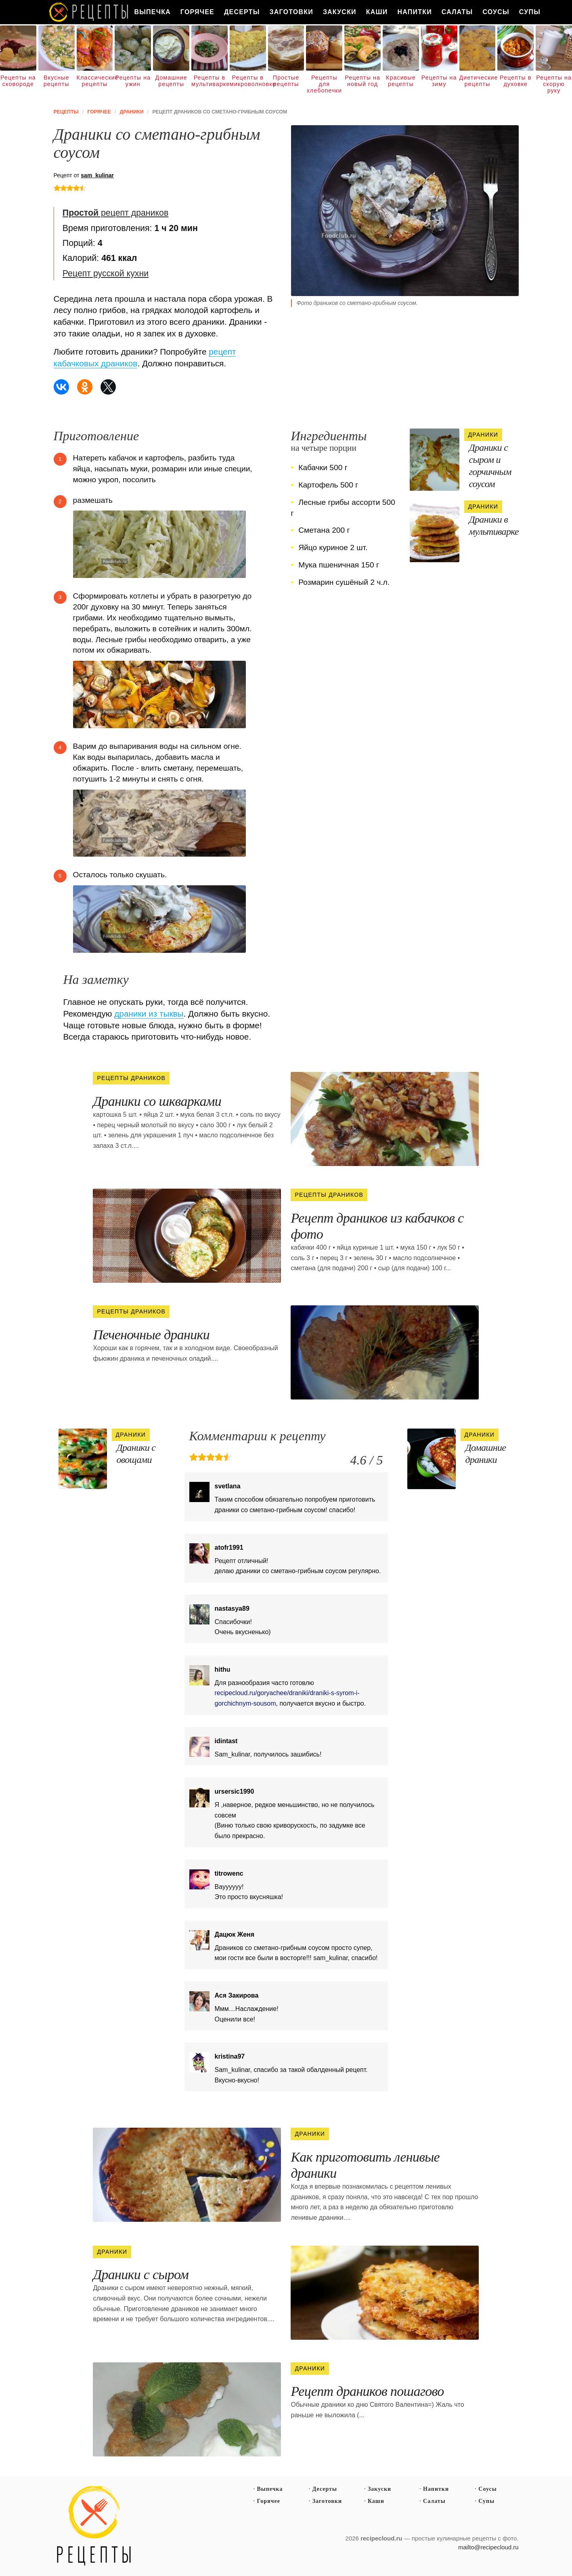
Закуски (339, 11)
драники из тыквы (148, 1013)
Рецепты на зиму (439, 80)
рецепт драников (115, 213)
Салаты (457, 11)
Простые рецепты (286, 80)
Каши (377, 11)
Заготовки (291, 11)
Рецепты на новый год (362, 80)
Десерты (242, 11)
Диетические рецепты (477, 80)
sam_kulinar (97, 175)
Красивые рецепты (401, 80)
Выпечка (152, 11)
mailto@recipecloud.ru (488, 2547)
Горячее (197, 11)
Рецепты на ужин (133, 80)
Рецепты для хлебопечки (324, 84)
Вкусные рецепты (56, 80)
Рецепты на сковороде (18, 80)
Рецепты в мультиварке (209, 80)
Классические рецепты (95, 80)
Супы (530, 11)
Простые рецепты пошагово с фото (94, 2526)
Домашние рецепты (171, 80)
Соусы (495, 11)
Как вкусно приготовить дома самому (89, 12)
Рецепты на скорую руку (554, 84)
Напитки (415, 11)
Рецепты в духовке (515, 80)
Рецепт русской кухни (106, 273)
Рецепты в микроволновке (248, 80)
